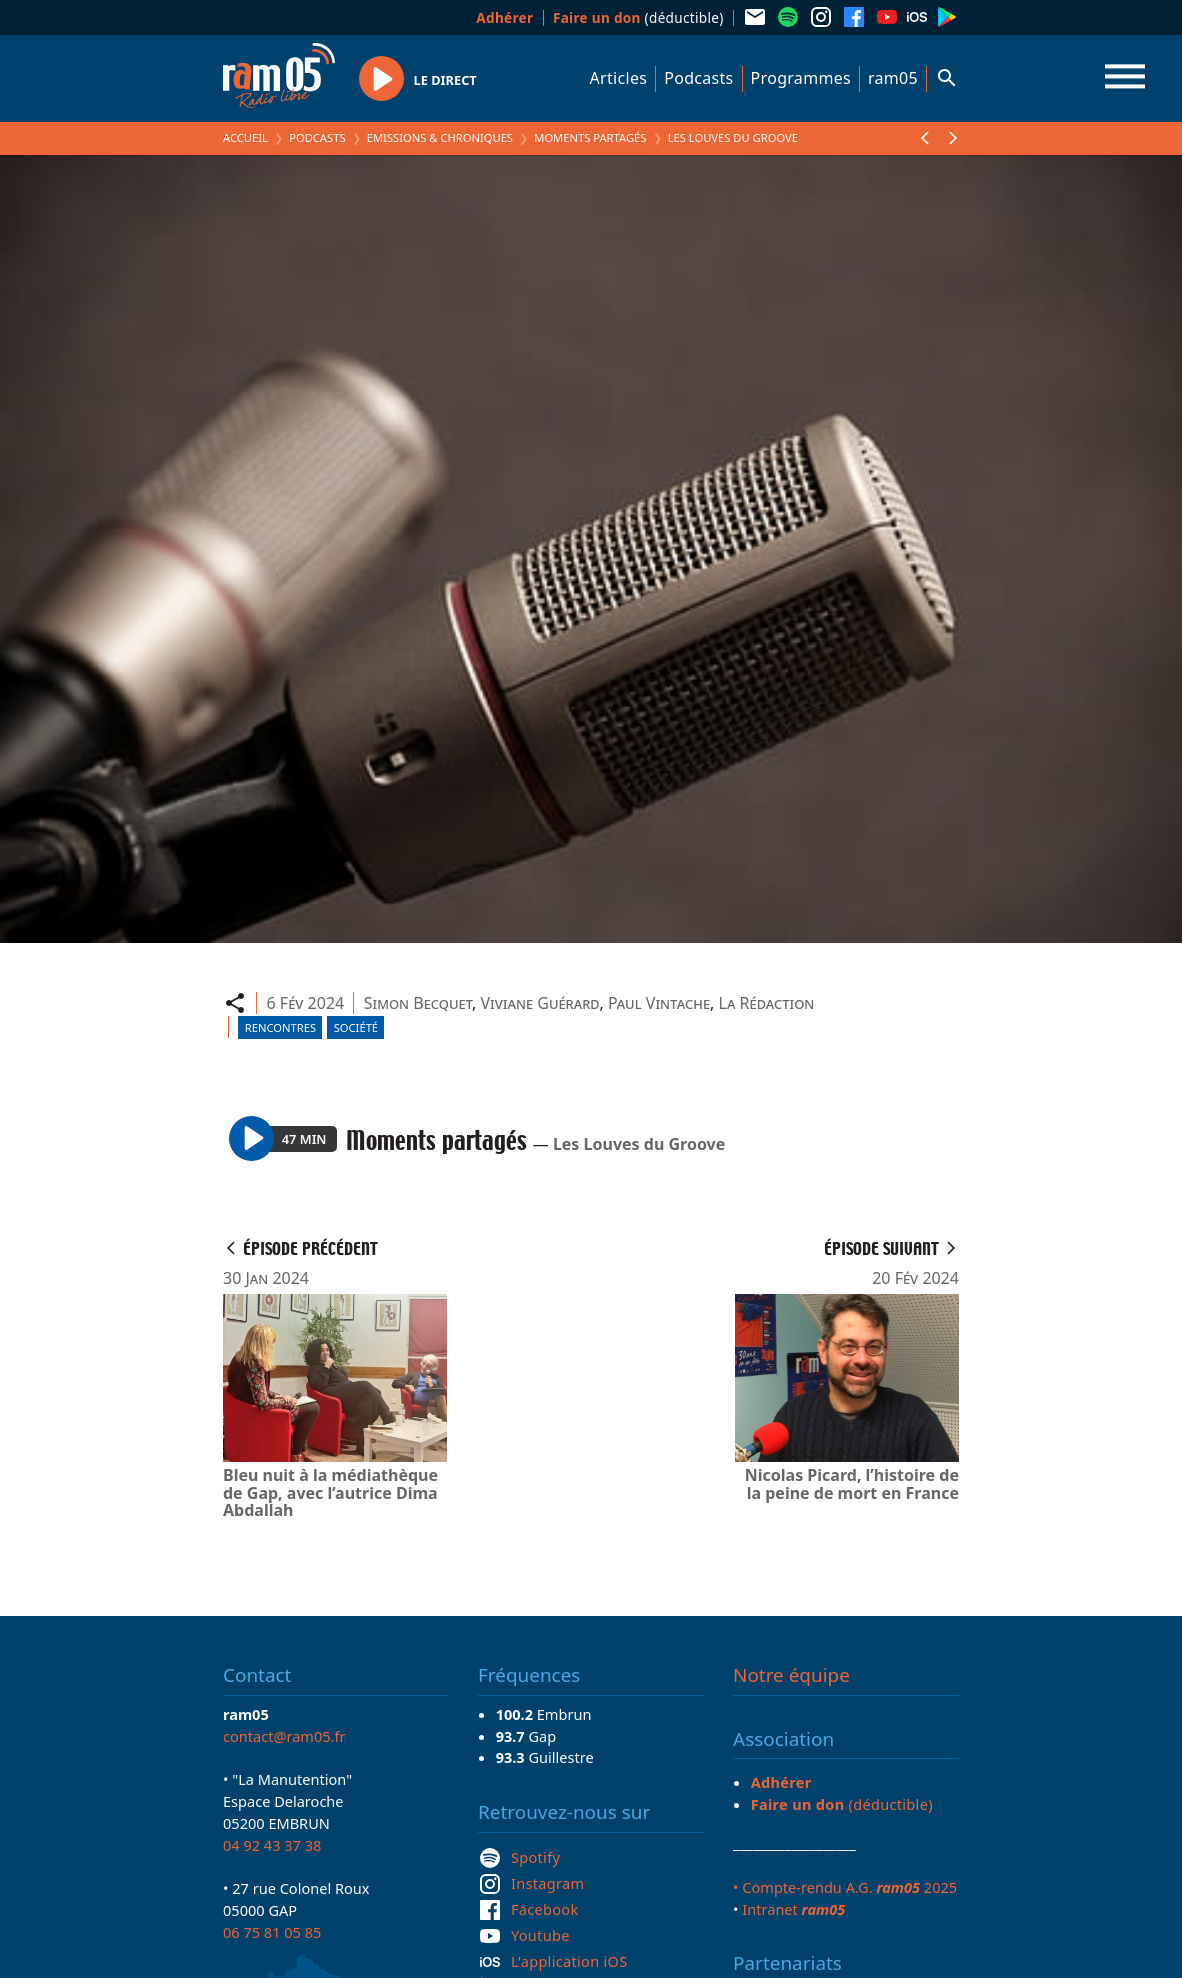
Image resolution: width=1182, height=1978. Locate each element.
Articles (619, 78)
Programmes (801, 78)
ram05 (893, 78)
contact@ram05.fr (284, 1736)
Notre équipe (791, 1675)
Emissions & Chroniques (440, 137)
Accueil (245, 137)
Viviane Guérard (539, 1003)
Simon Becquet (418, 1003)
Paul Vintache (659, 1003)
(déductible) (638, 17)
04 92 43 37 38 (272, 1845)
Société (356, 1027)
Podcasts (698, 78)
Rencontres (280, 1027)
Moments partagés (590, 137)
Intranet (793, 1909)
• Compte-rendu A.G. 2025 (845, 1887)
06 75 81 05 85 (272, 1932)
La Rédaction (767, 1003)
